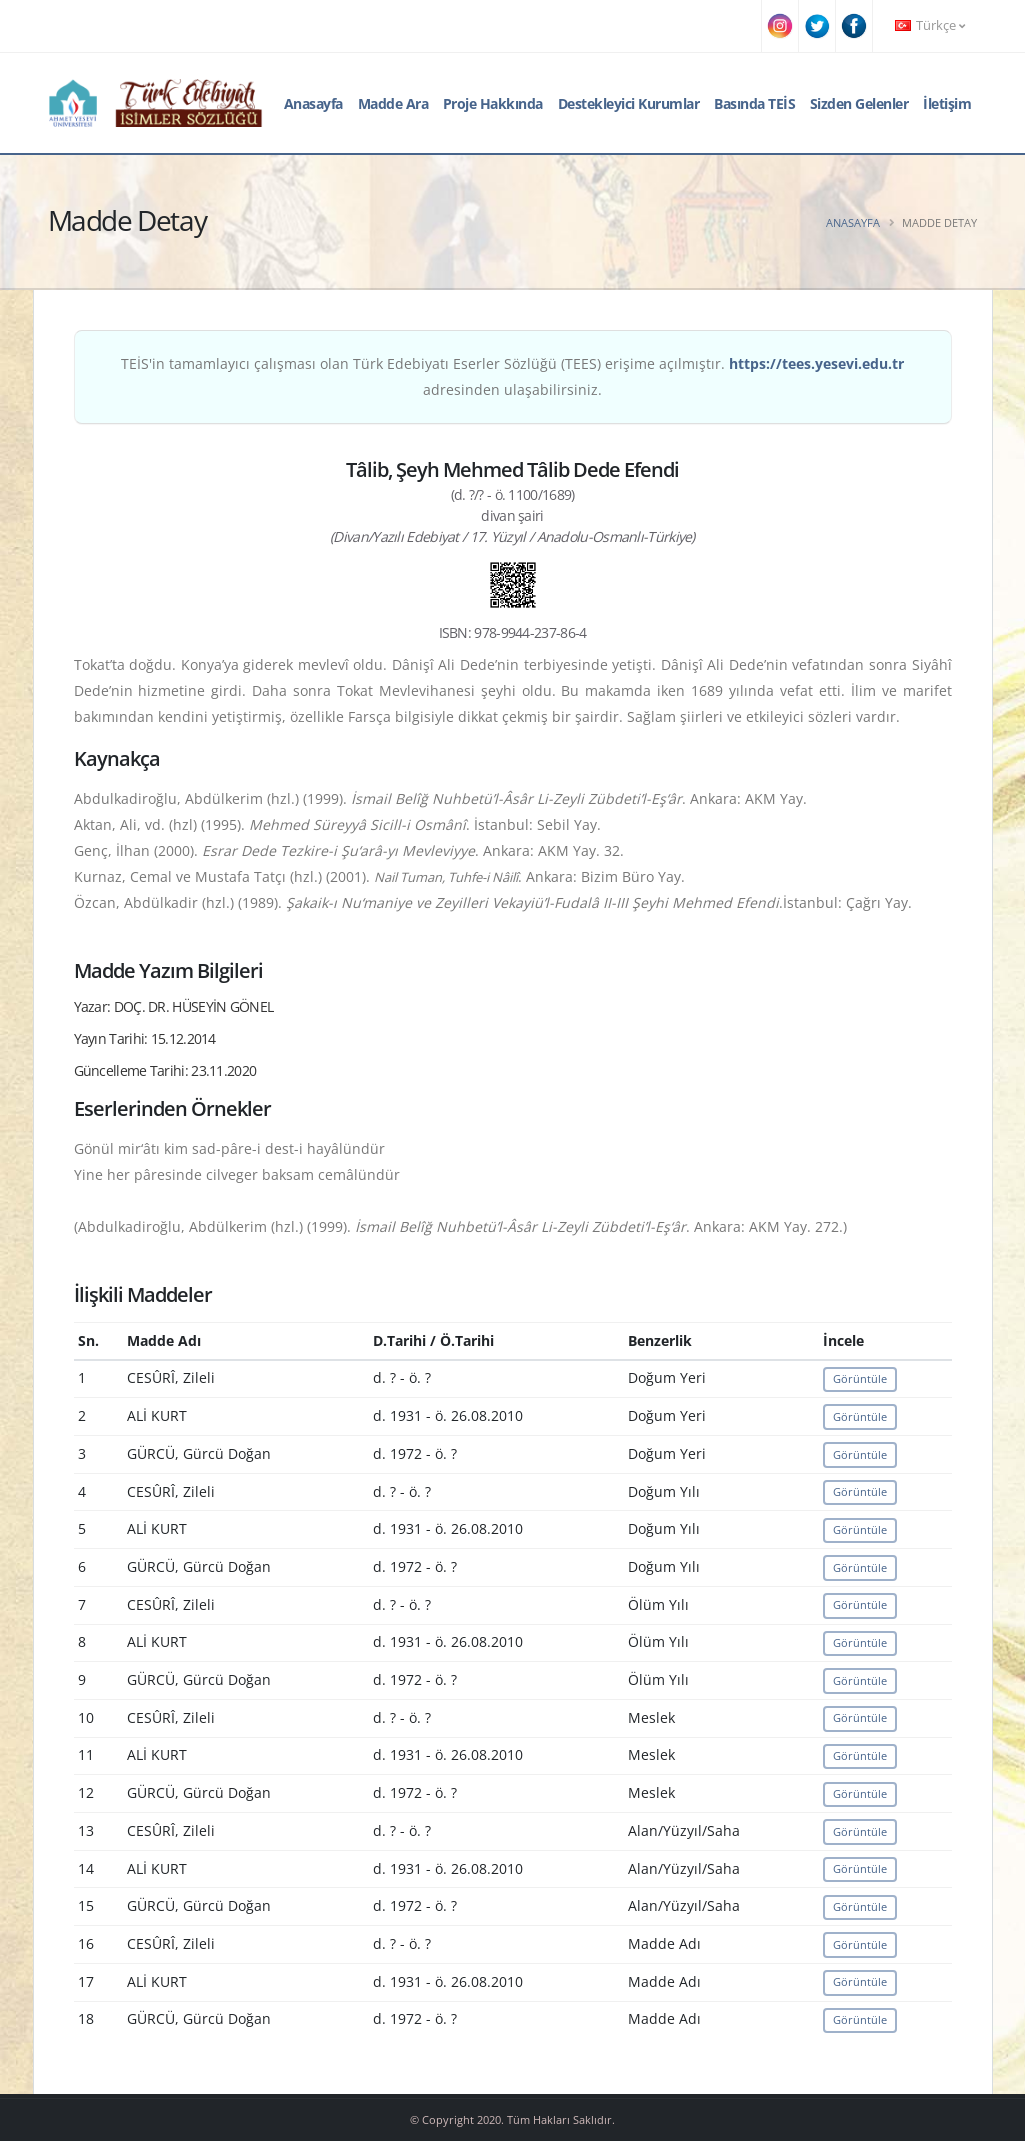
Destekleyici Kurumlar (629, 103)
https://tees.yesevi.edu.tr (816, 363)
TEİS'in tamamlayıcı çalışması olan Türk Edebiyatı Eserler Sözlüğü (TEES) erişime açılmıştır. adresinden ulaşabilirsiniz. (512, 376)
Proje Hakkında (493, 103)
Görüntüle (860, 1378)
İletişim (947, 103)
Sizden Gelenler (859, 103)
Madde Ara (393, 103)
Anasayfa (313, 103)
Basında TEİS (754, 103)
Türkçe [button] (930, 25)
